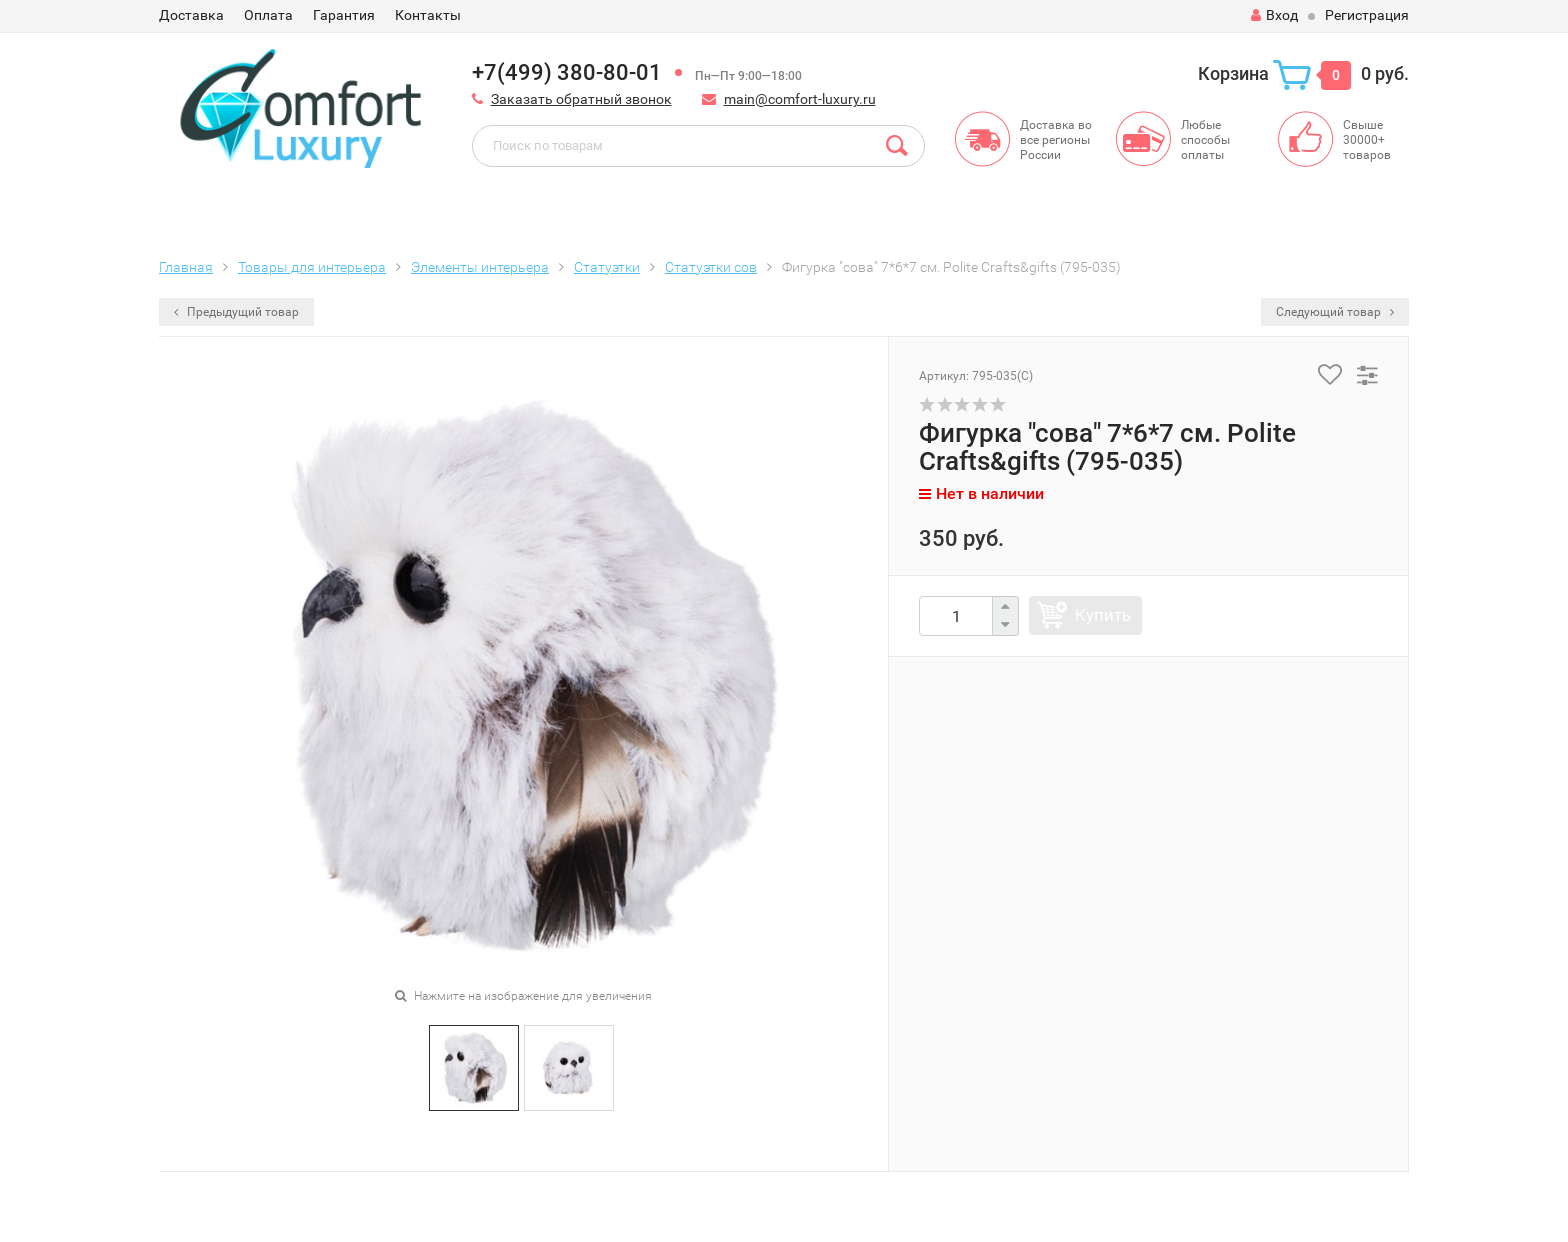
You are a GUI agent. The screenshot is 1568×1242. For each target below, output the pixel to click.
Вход (1274, 15)
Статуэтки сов (711, 267)
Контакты (428, 15)
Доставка (191, 15)
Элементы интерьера (480, 267)
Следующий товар (1335, 312)
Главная (186, 267)
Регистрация (1367, 15)
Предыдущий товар (236, 312)
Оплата (268, 15)
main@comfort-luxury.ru (800, 99)
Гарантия (344, 15)
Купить (1103, 615)
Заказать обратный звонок (581, 99)
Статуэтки (607, 267)
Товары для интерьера (312, 267)
